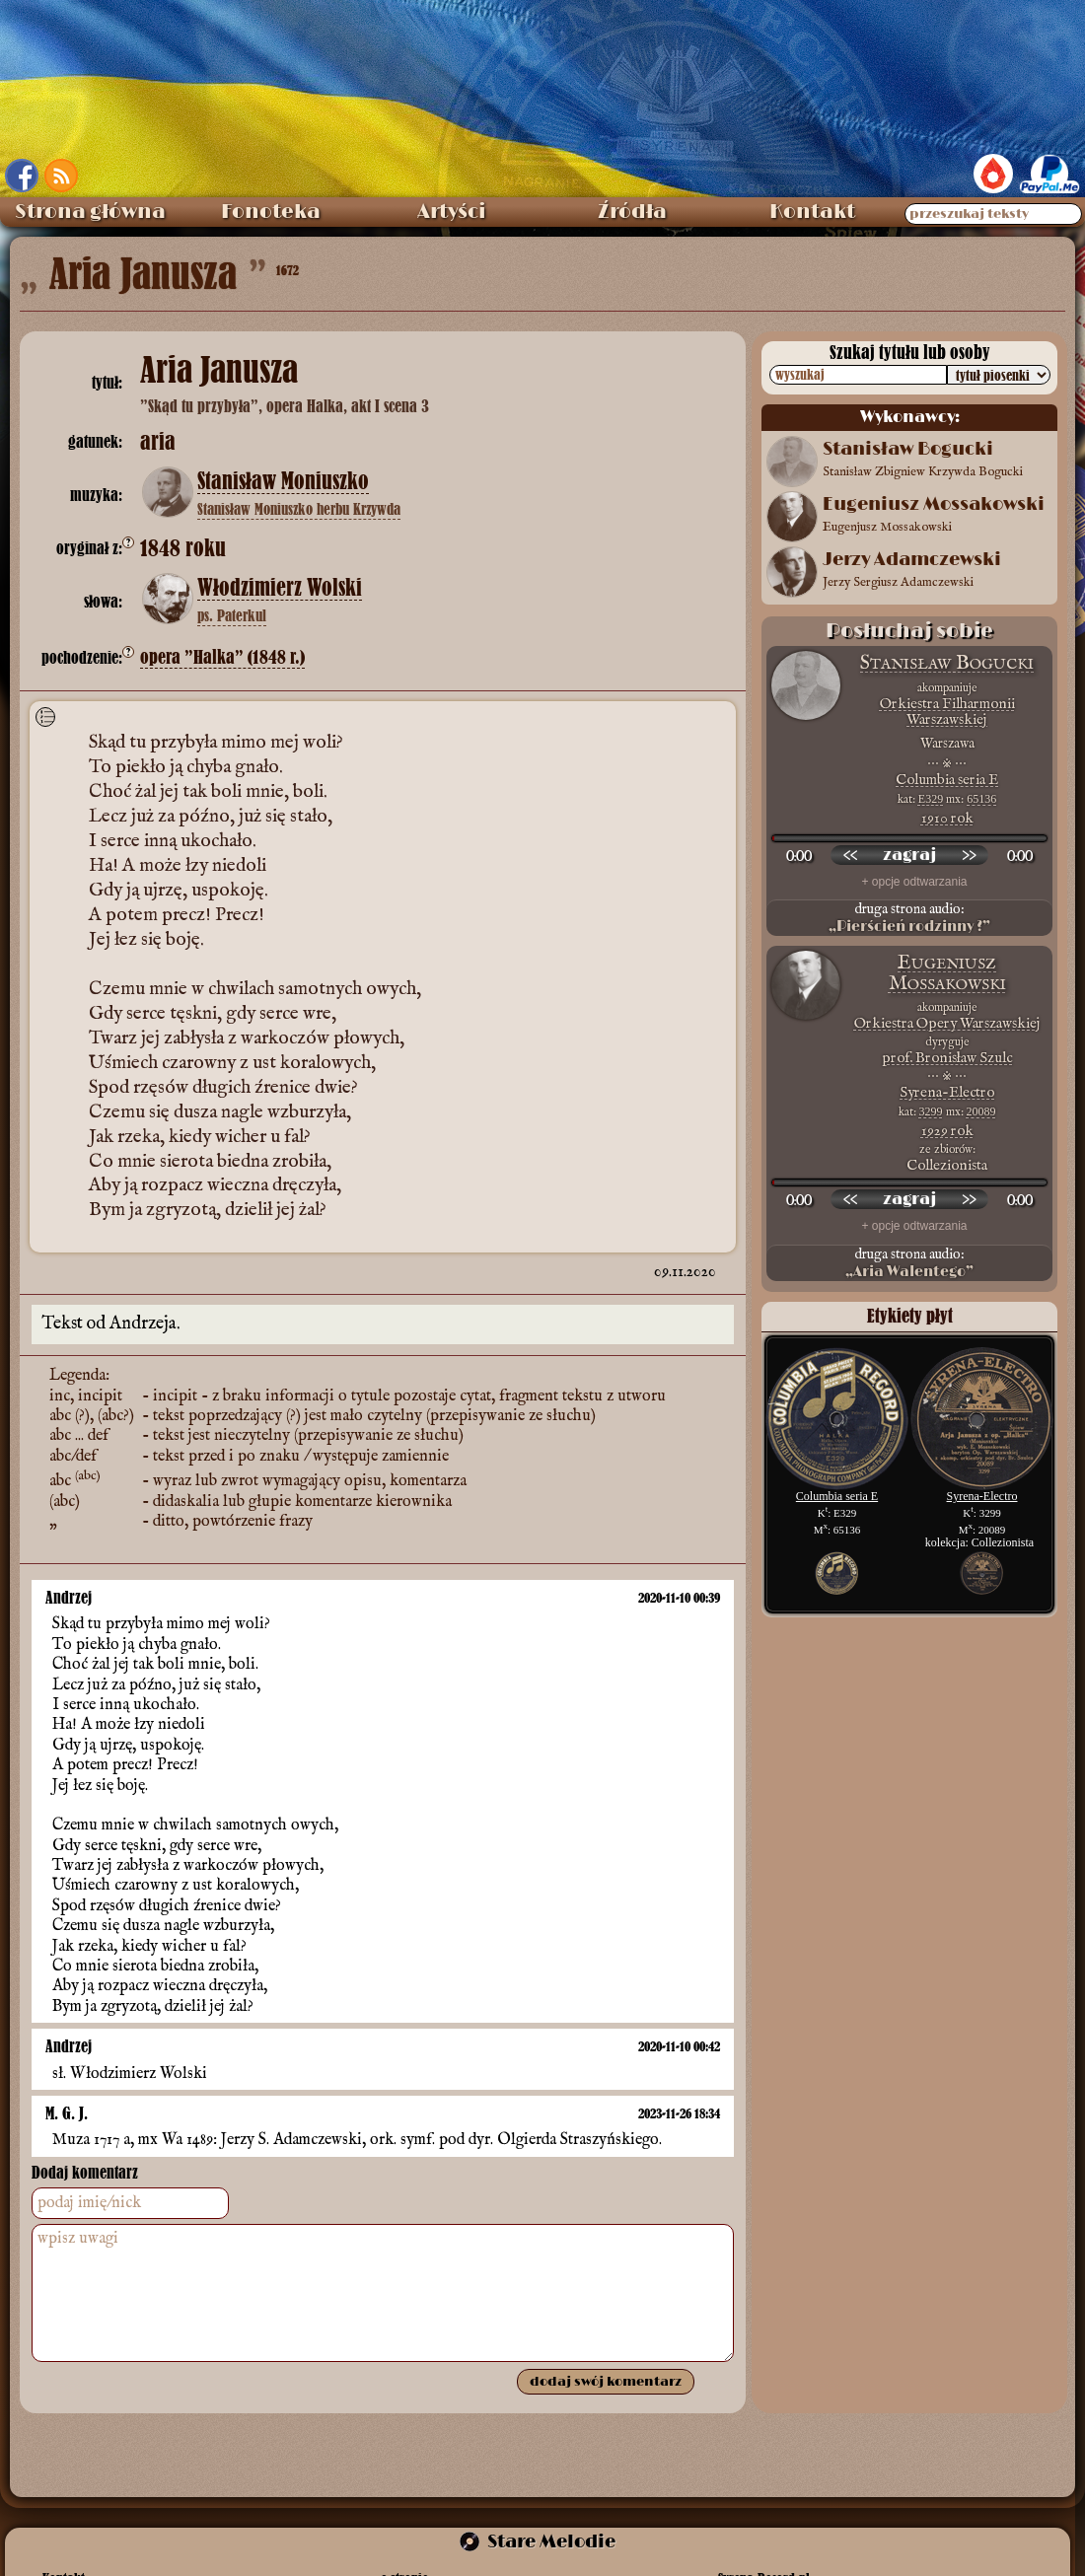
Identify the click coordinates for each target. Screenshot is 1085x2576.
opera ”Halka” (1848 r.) (222, 657)
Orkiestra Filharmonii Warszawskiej (947, 711)
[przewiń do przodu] (968, 855)
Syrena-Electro (947, 1092)
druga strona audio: (909, 918)
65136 (981, 799)
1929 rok (947, 1130)
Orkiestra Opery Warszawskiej (947, 1023)
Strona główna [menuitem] (90, 212)
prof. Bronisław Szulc (947, 1057)
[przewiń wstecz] (850, 855)
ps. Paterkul (231, 615)
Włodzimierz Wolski (279, 588)
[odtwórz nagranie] (909, 855)
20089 (981, 1111)
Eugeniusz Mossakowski (947, 973)
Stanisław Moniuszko (283, 481)
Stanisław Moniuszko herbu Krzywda (298, 509)
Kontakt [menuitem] (812, 212)
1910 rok (947, 818)
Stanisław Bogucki (947, 663)
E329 (930, 799)
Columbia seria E (947, 779)
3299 (931, 1111)
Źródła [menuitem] (632, 212)
